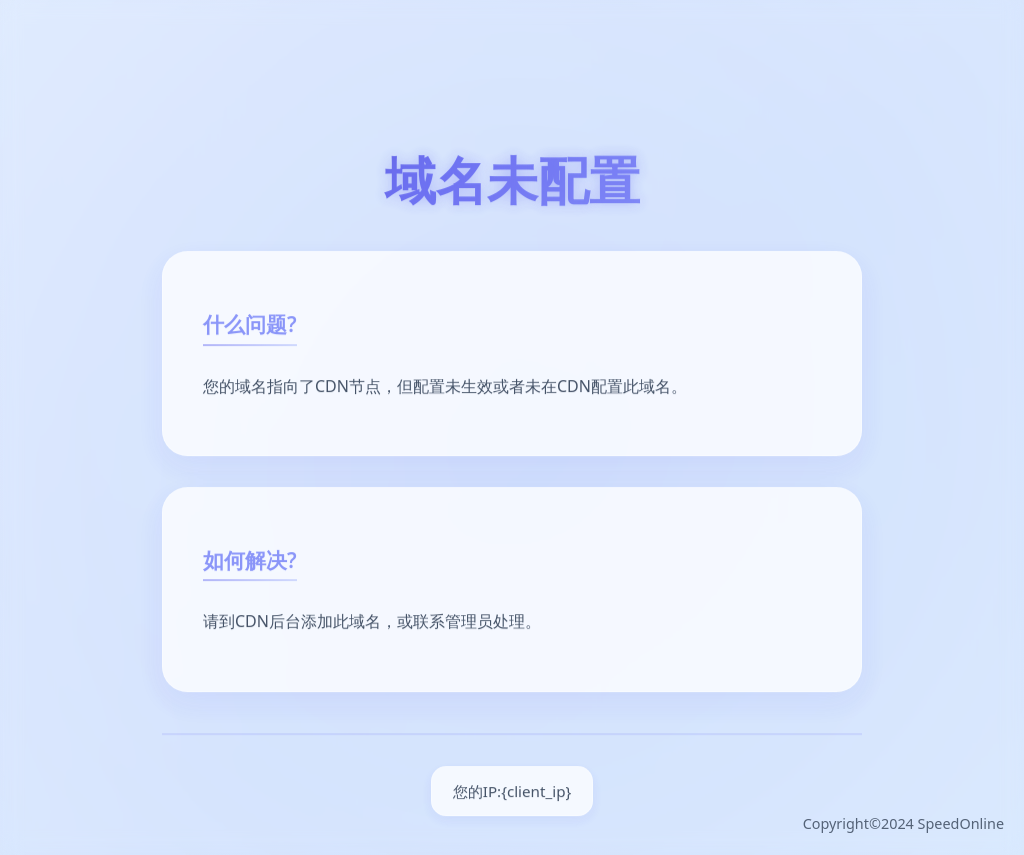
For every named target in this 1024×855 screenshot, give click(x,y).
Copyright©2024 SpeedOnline (903, 823)
